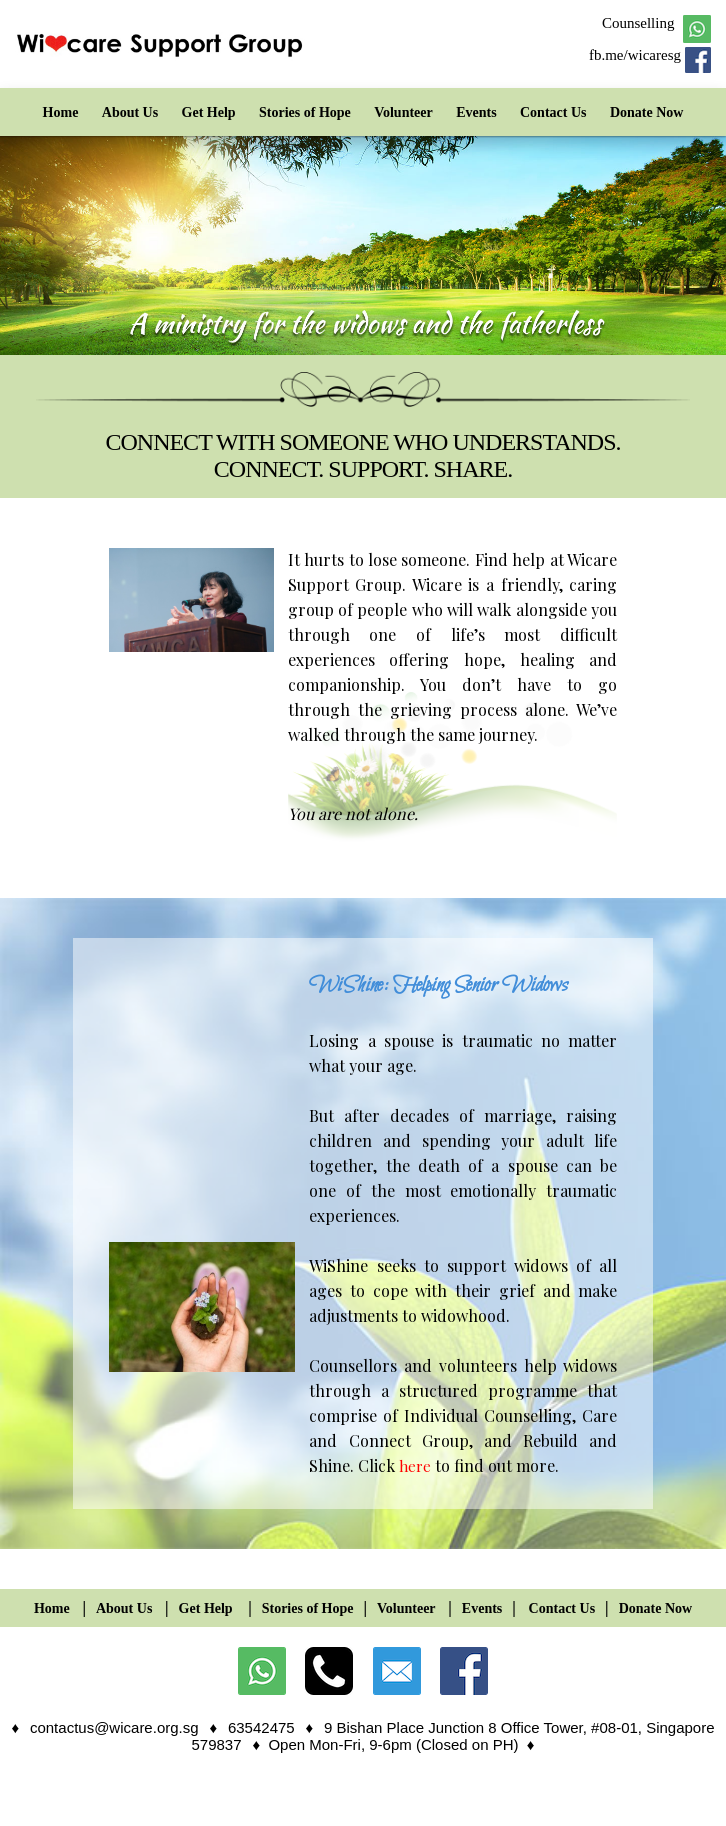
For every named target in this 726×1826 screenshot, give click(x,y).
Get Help (209, 112)
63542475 (261, 1727)
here (415, 1466)
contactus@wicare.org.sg (114, 1727)
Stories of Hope (305, 112)
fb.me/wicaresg (635, 55)
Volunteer (403, 112)
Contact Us (553, 112)
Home (61, 112)
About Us (130, 112)
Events (476, 112)
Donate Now (647, 112)
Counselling (638, 23)
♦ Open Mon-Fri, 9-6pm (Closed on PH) (389, 1744)
